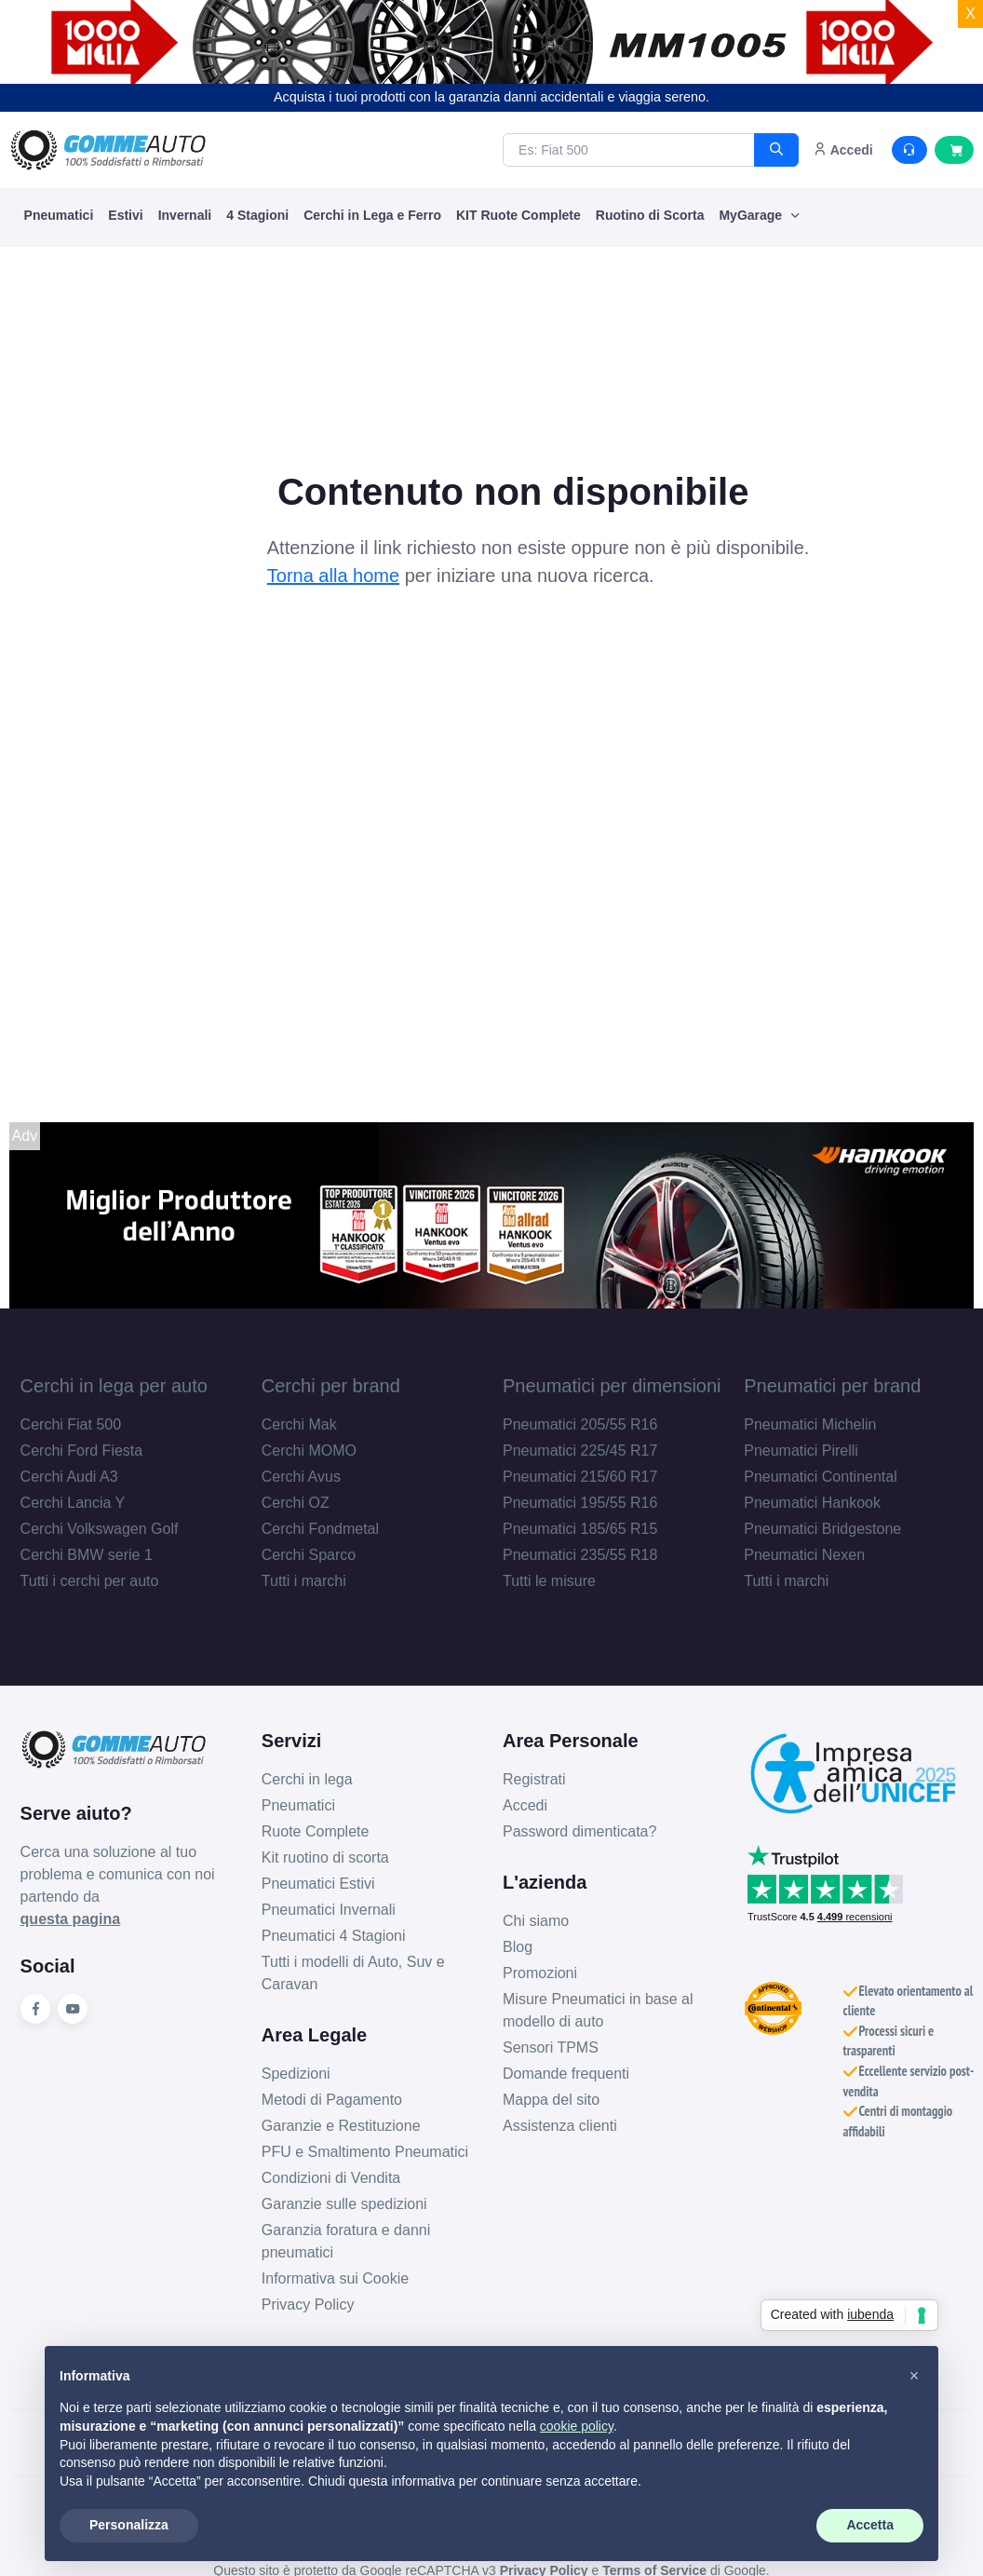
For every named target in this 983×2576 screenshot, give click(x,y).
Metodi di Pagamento (332, 2100)
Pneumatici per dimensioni (612, 1386)
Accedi (525, 1805)
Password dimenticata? (579, 1831)
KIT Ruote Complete (518, 215)
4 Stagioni (257, 215)
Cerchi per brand (331, 1386)
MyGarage (752, 215)
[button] (914, 2376)
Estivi (125, 215)
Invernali (185, 215)
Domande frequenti (566, 2073)
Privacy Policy (308, 2304)
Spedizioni (296, 2073)
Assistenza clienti (560, 2126)
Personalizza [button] (128, 2524)
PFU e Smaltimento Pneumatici (365, 2152)
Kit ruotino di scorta (325, 1857)
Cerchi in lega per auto (114, 1386)
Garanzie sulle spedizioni (344, 2204)
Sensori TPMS (551, 2047)
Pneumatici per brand (832, 1386)
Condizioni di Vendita (331, 2178)
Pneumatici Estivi (318, 1883)
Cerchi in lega (307, 1779)
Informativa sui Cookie (335, 2278)
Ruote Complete (316, 1831)
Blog (517, 1947)
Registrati (534, 1779)
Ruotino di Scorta (650, 215)
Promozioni (540, 1973)
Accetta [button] (870, 2524)
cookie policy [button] (576, 2426)
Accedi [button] (843, 149)
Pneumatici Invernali (329, 1910)
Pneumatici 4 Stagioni (334, 1936)
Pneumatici (59, 215)
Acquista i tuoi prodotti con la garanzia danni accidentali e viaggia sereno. (491, 96)
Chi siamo (536, 1921)
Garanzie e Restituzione (341, 2126)
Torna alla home (333, 575)
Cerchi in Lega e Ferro (372, 215)
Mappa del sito (551, 2100)
